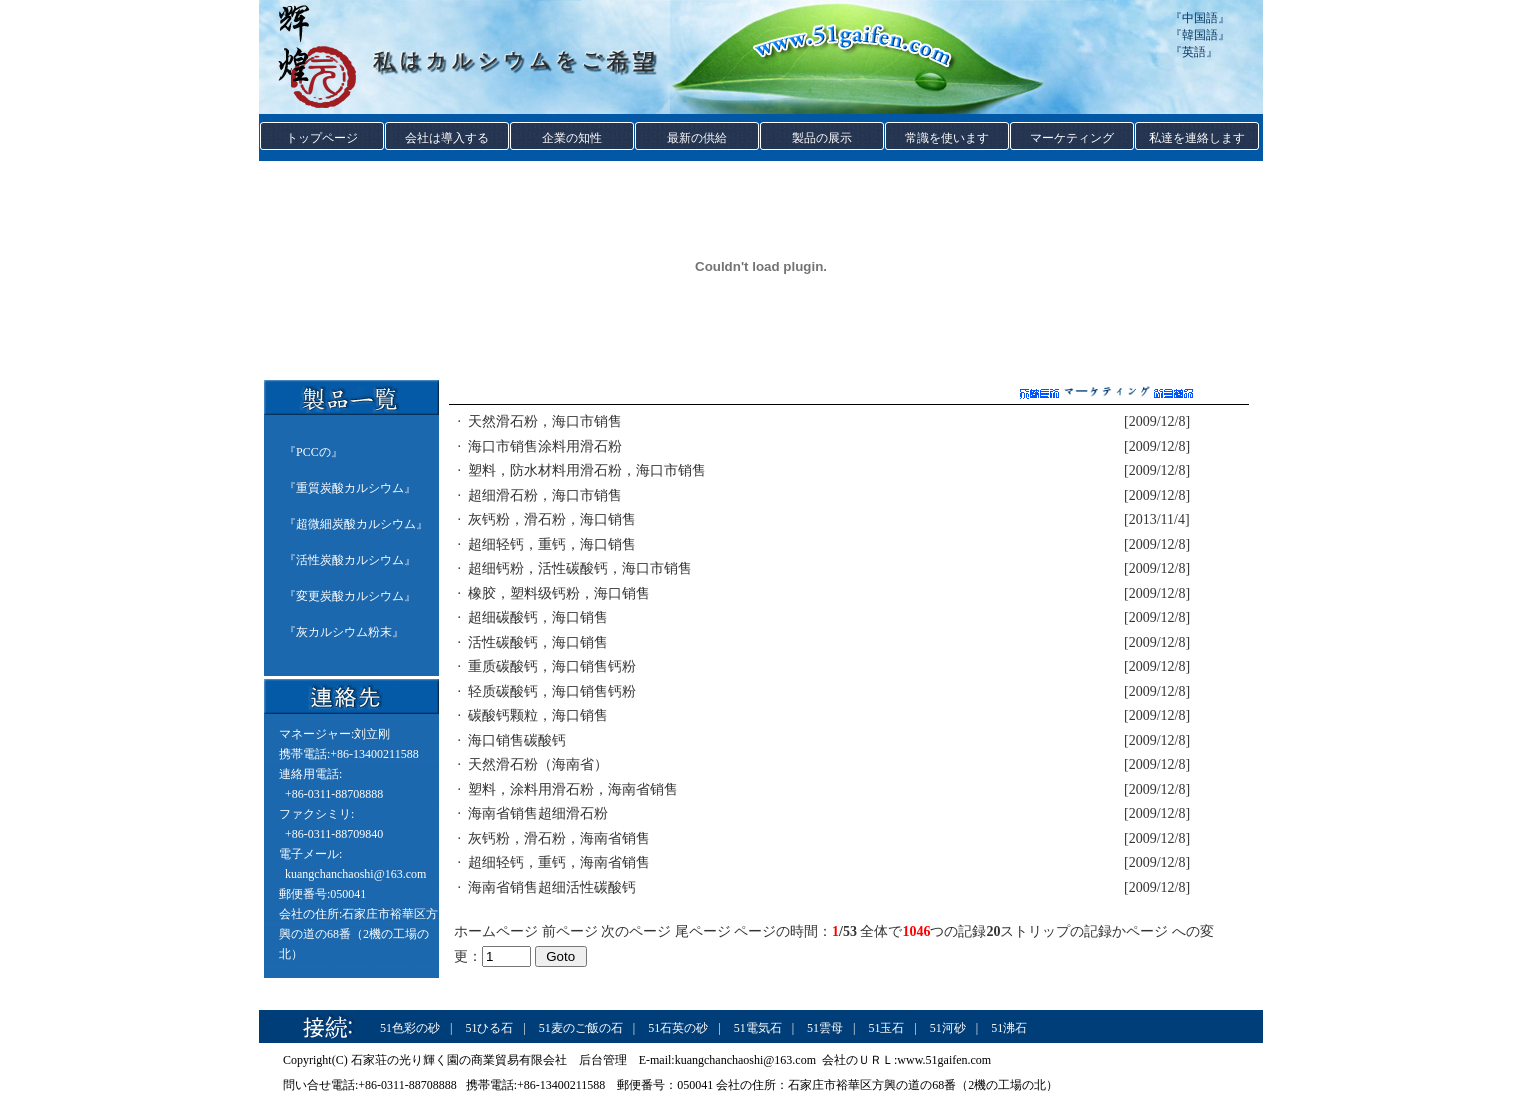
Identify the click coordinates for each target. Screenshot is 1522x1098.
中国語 (1200, 18)
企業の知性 (572, 138)
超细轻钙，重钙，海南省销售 (559, 862)
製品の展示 (822, 138)
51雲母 (825, 1028)
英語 (1194, 52)
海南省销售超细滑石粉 (538, 813)
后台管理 (603, 1060)
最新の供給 (697, 138)
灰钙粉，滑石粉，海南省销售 (559, 838)
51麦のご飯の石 (581, 1028)
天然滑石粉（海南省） (538, 764)
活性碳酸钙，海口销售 (538, 642)
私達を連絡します (1197, 138)
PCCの (313, 452)
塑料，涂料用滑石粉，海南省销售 (573, 789)
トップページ (322, 138)
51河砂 (948, 1028)
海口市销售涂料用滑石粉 (545, 446)
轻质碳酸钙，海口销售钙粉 (552, 691)
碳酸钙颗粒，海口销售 (538, 715)
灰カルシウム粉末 (344, 632)
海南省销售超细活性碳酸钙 (552, 887)
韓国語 (1200, 35)
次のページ (636, 931)
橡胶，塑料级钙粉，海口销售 (559, 593)
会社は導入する (447, 138)
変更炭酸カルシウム (350, 596)
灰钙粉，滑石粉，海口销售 (552, 519)
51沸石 (1009, 1028)
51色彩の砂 (410, 1028)
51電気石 (758, 1028)
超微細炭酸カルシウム (356, 524)
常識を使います (947, 138)
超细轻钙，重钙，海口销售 (552, 544)
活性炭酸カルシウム (350, 560)
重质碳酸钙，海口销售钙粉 (552, 666)
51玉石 (886, 1028)
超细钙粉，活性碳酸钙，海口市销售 (580, 568)
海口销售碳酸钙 (517, 740)
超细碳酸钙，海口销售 (538, 617)
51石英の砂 (678, 1028)
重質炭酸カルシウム (350, 488)
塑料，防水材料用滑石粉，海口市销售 (587, 470)
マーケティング (1072, 138)
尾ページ (703, 931)
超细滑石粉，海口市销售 (545, 495)
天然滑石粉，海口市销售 (545, 421)
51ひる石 (489, 1028)
